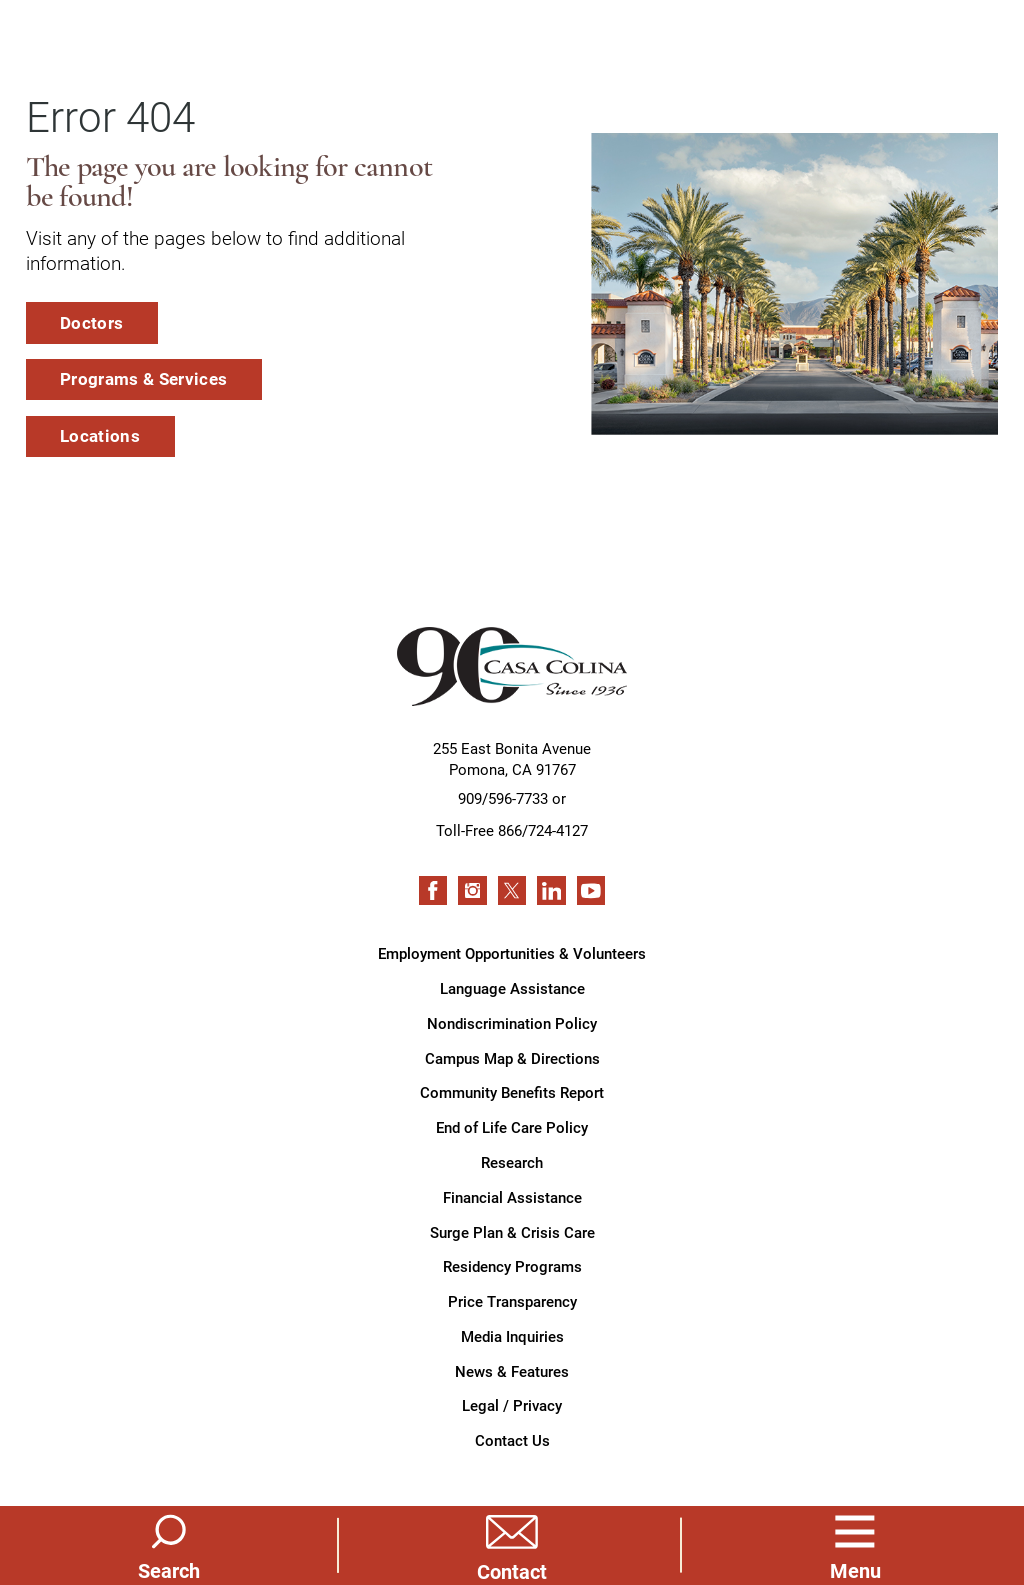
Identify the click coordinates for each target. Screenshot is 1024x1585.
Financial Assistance (512, 1197)
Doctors (91, 322)
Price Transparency (512, 1301)
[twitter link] (512, 890)
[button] (855, 1545)
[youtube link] (591, 890)
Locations (100, 435)
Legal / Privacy (512, 1405)
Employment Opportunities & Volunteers (512, 953)
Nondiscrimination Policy (512, 1023)
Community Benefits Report (512, 1092)
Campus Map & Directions (512, 1058)
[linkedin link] (551, 890)
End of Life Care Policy (512, 1127)
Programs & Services (143, 378)
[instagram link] (472, 890)
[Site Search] (169, 1545)
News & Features (512, 1371)
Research (512, 1162)
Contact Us (512, 1440)
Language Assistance (512, 988)
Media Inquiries (512, 1336)
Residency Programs (512, 1266)
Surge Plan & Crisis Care (512, 1232)
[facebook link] (433, 890)
